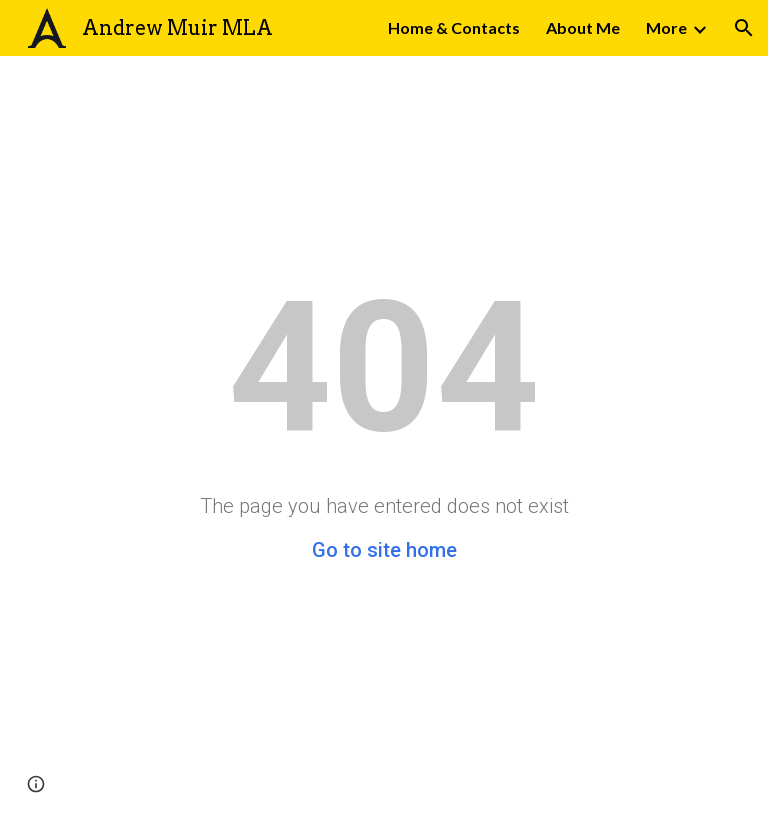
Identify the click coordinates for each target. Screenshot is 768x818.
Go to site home (384, 550)
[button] (744, 28)
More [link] (666, 27)
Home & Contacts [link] (454, 27)
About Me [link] (583, 27)
